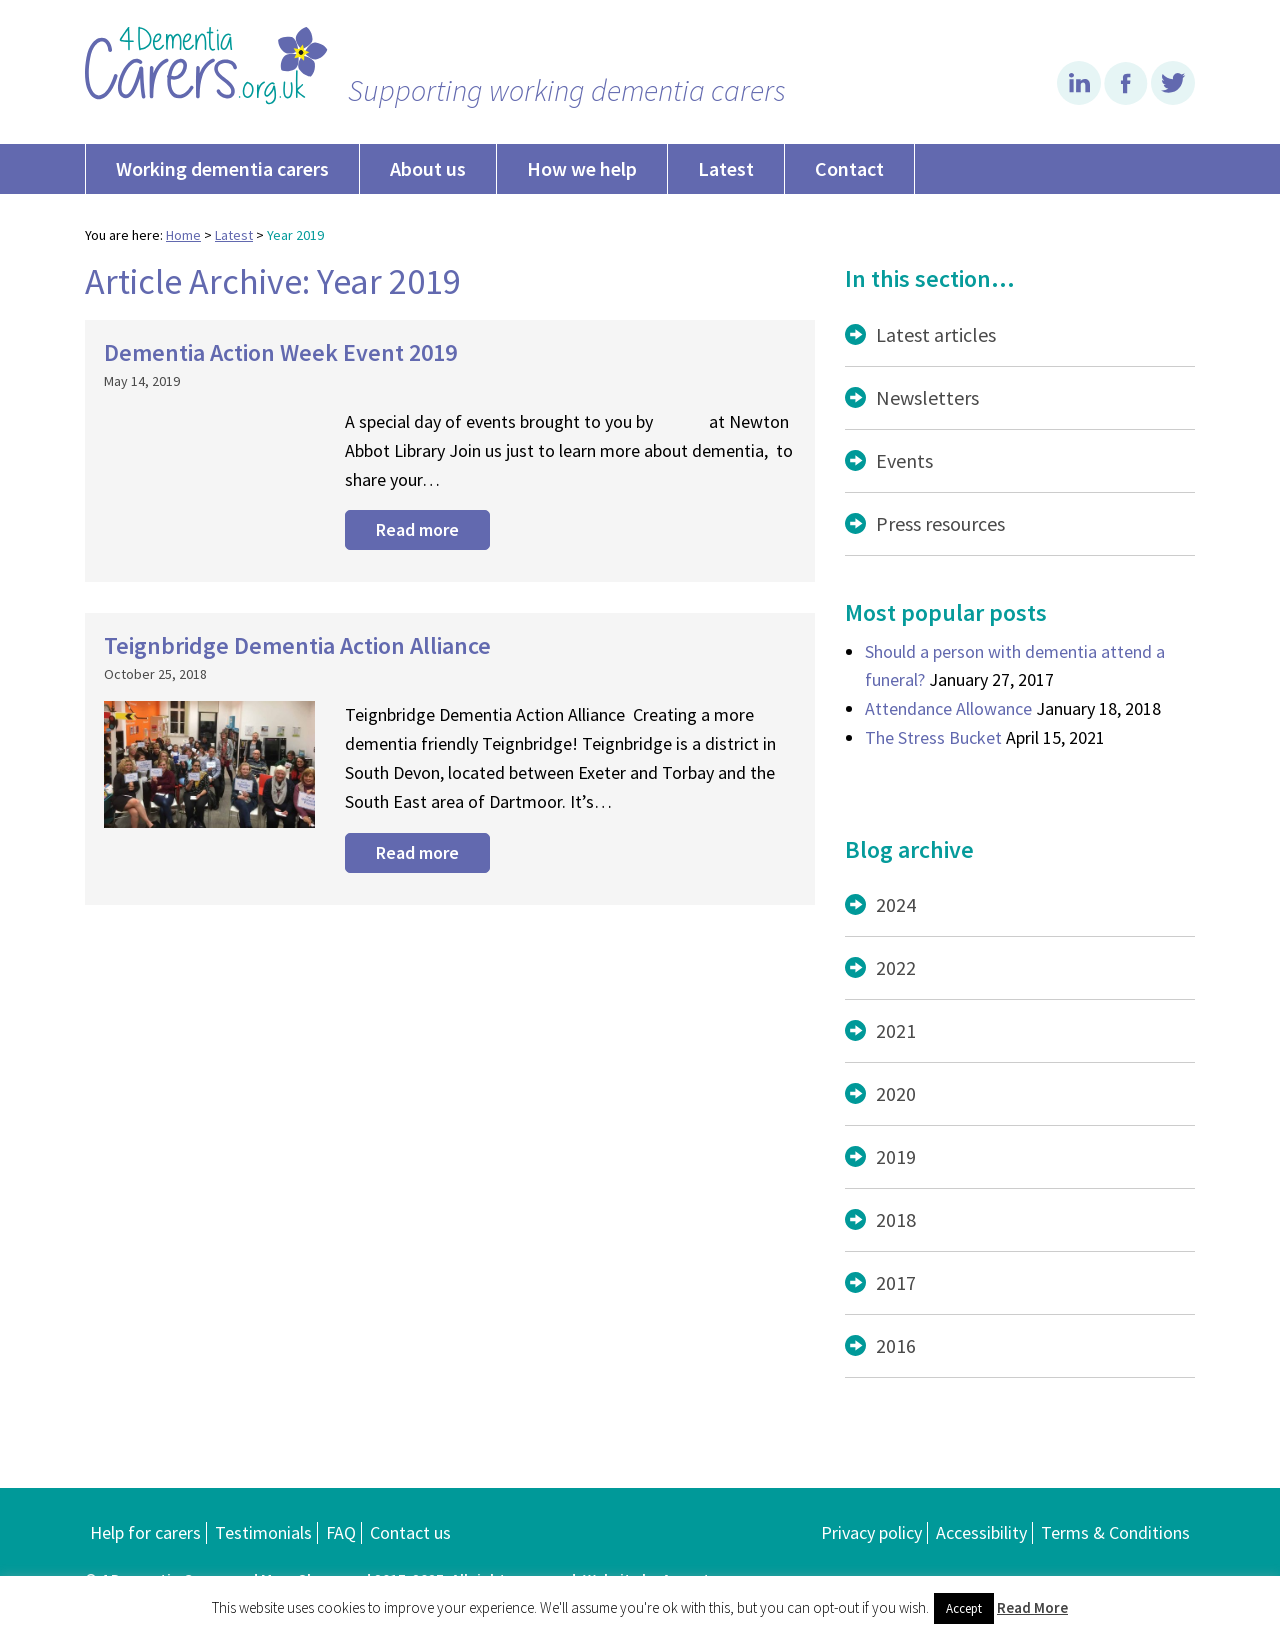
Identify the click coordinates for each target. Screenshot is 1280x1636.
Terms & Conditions (1115, 1532)
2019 (896, 1156)
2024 (896, 904)
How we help (582, 168)
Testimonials (263, 1532)
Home (183, 235)
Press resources (940, 523)
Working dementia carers (222, 168)
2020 (896, 1093)
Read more (417, 529)
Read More (1032, 1607)
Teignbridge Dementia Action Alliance (297, 645)
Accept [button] (964, 1608)
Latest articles (936, 334)
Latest (726, 168)
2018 (896, 1219)
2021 (896, 1030)
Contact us (410, 1532)
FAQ (341, 1532)
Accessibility (981, 1532)
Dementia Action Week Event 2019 (280, 352)
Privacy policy (871, 1532)
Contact (849, 168)
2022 (896, 967)
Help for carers (145, 1532)
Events (904, 460)
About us (428, 168)
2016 (896, 1345)
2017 (896, 1282)
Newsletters (927, 397)
